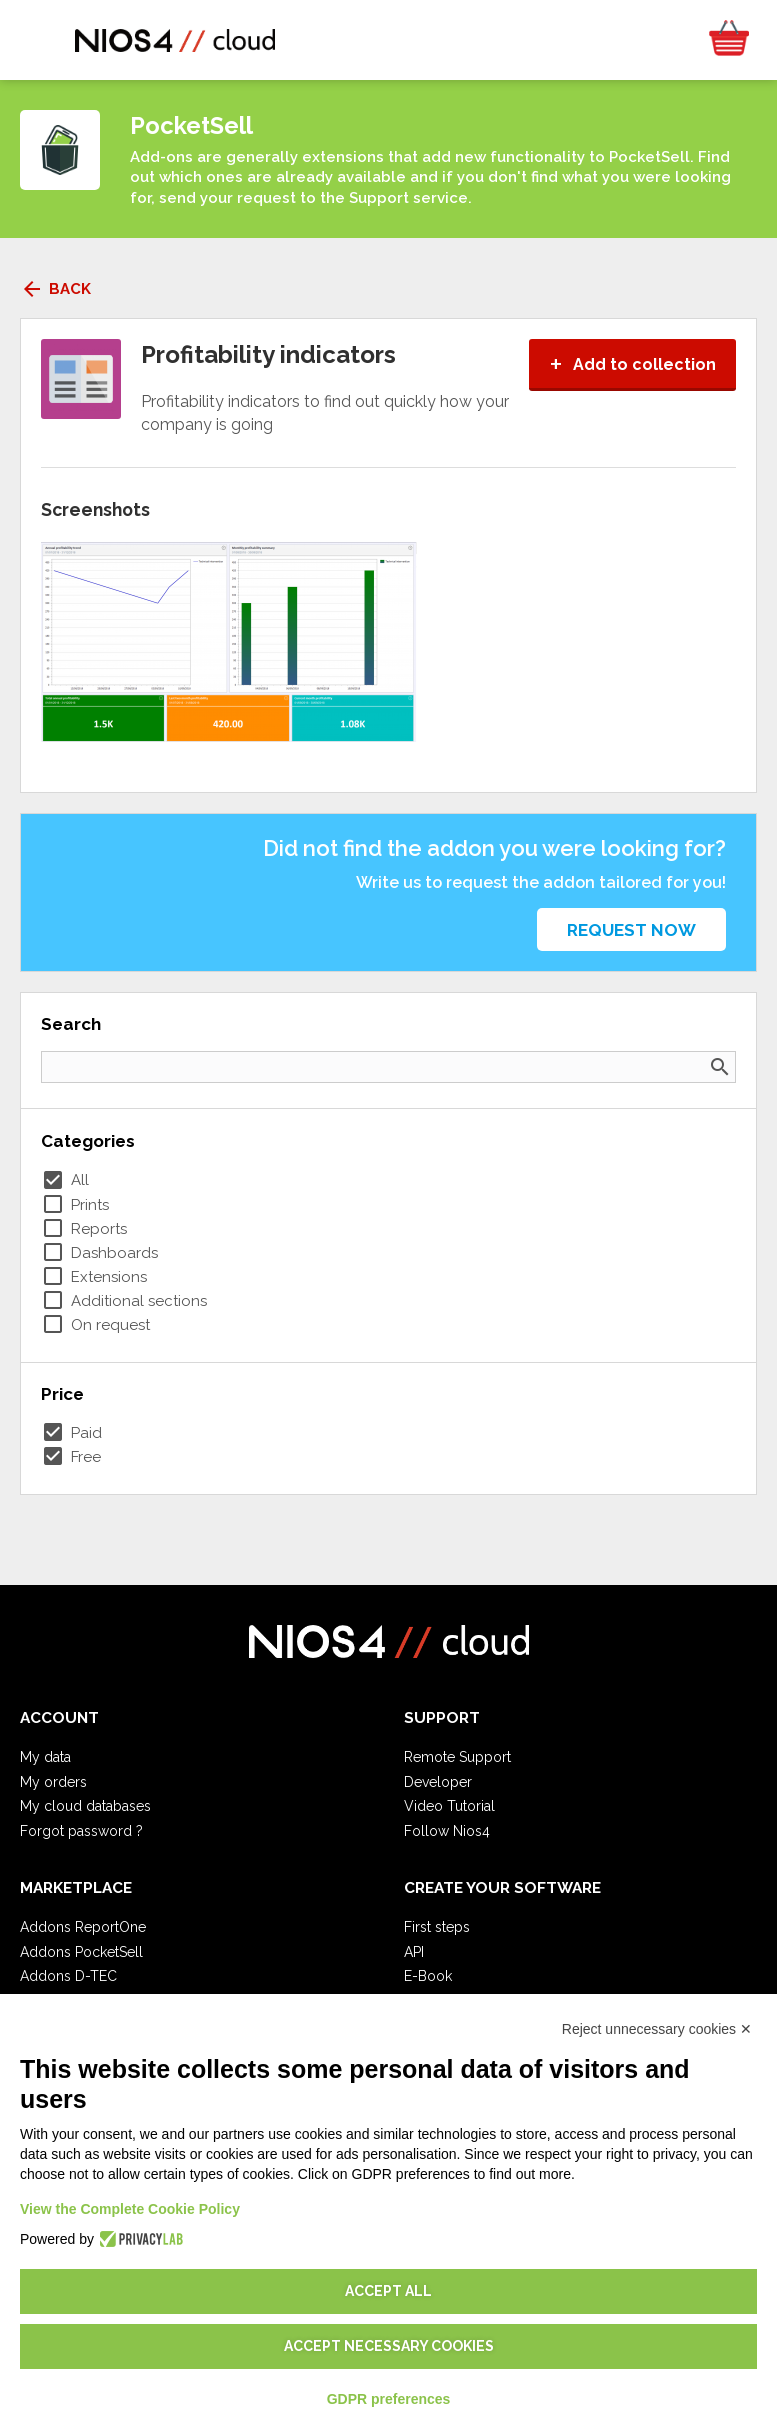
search (720, 1067)
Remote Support (457, 1757)
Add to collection (632, 364)
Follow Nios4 (447, 1831)
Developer (438, 1782)
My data (45, 1757)
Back (55, 289)
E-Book (428, 1976)
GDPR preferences (389, 2399)
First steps (437, 1927)
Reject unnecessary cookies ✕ (657, 2029)
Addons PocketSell (81, 1952)
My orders (53, 1782)
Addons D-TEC (68, 1976)
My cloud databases (85, 1806)
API (414, 1952)
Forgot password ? (81, 1831)
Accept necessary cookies (389, 2346)
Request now (631, 930)
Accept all (388, 2291)
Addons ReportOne (83, 1927)
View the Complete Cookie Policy (130, 2209)
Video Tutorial (449, 1806)
